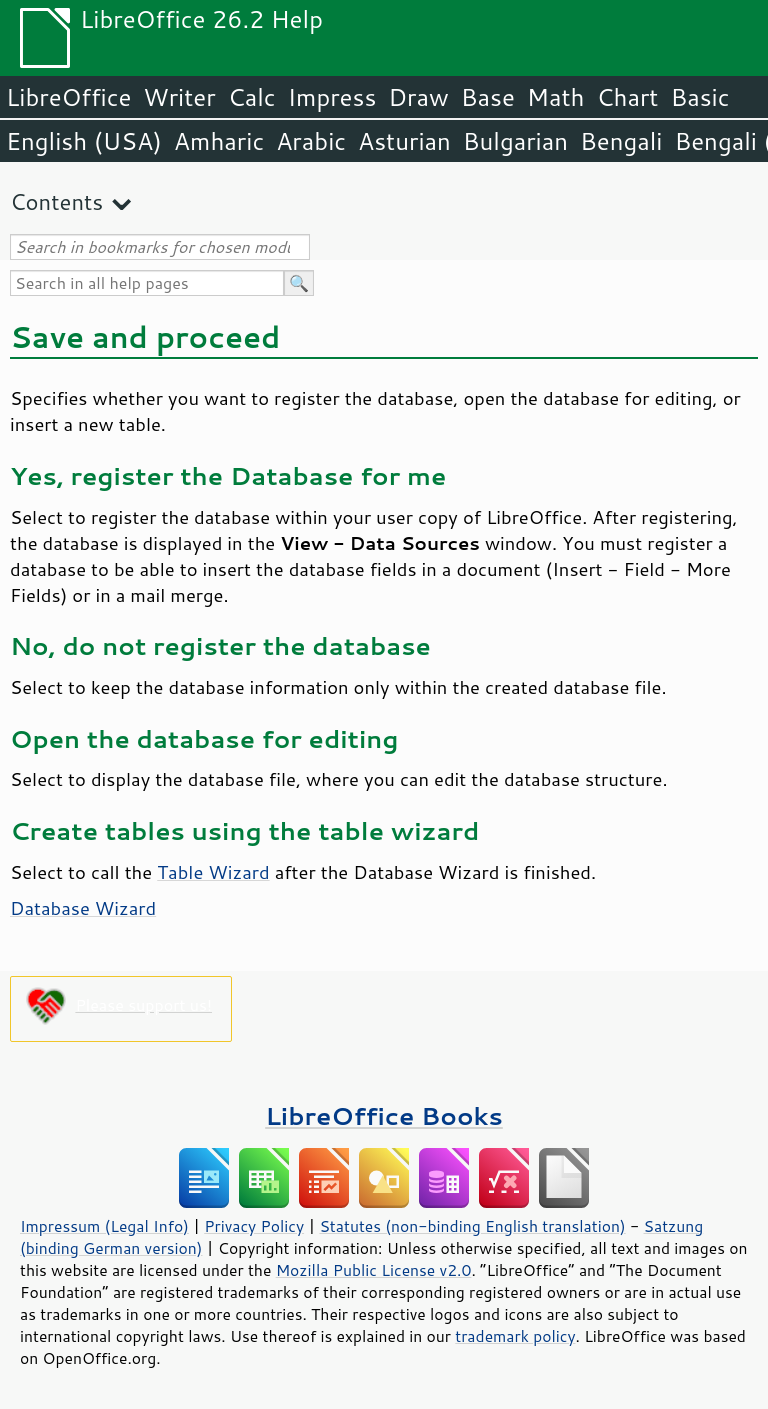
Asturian (404, 141)
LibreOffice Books (384, 1115)
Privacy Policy (254, 1226)
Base (488, 97)
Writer (179, 97)
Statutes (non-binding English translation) (472, 1226)
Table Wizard (213, 872)
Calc (252, 97)
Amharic (219, 141)
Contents (56, 201)
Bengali (621, 141)
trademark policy (515, 1336)
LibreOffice (68, 97)
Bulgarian (515, 141)
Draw (418, 97)
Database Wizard (83, 908)
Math (556, 97)
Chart (627, 97)
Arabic (311, 141)
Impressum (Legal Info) (104, 1226)
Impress (332, 97)
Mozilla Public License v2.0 (374, 1270)
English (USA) (84, 141)
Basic (699, 97)
